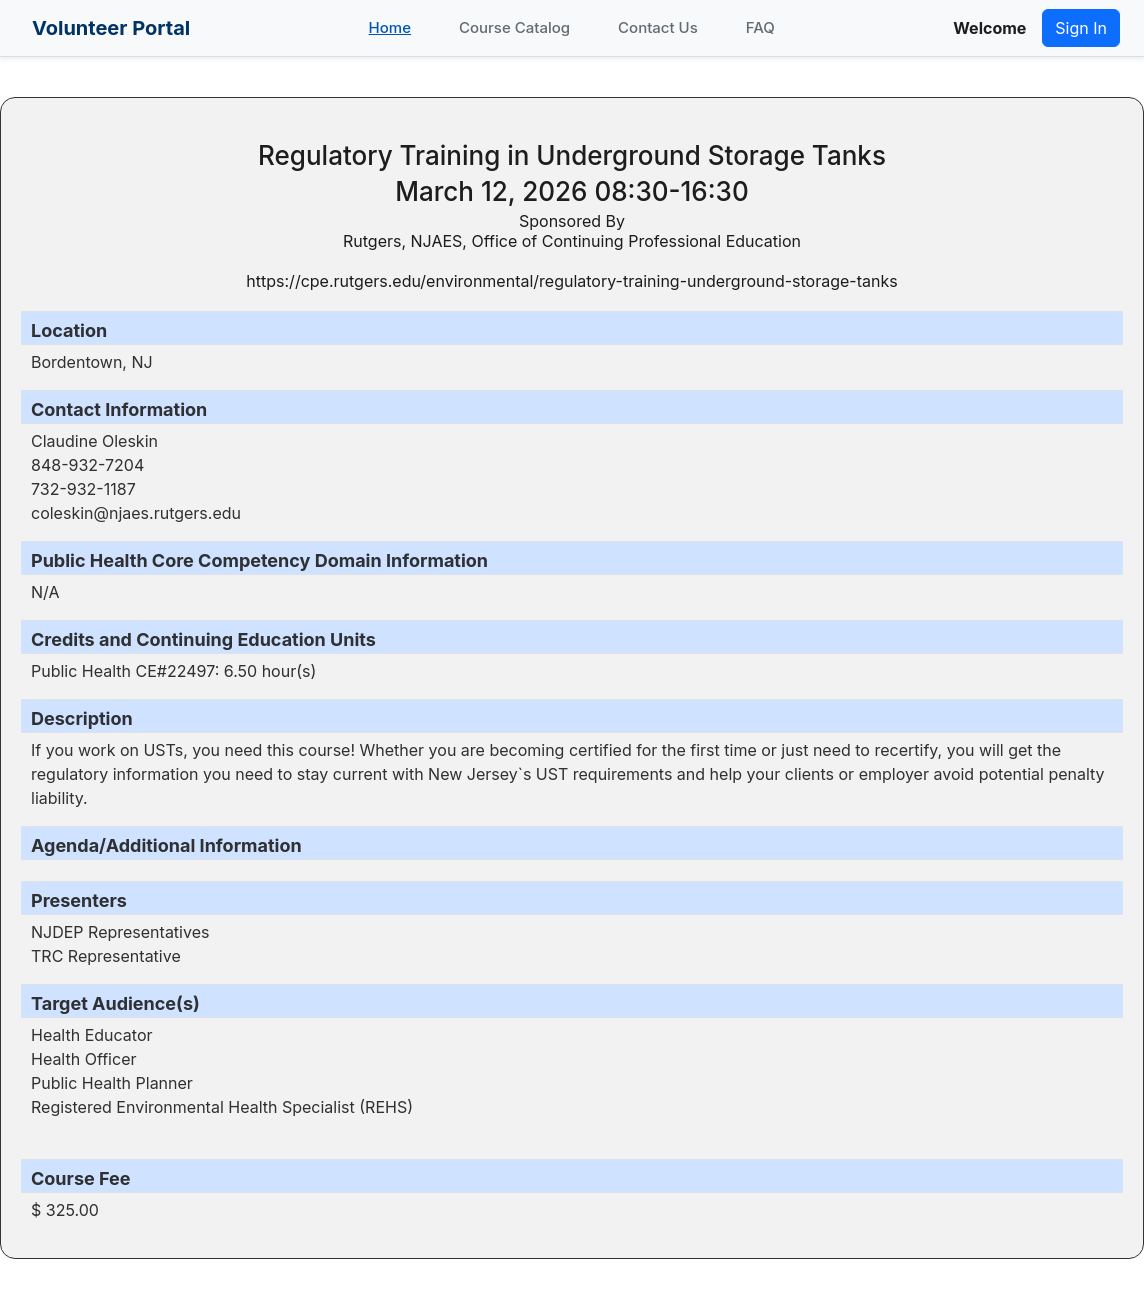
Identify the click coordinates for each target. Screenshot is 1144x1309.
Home (390, 27)
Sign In (1081, 28)
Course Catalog (514, 27)
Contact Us (658, 27)
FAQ (760, 27)
